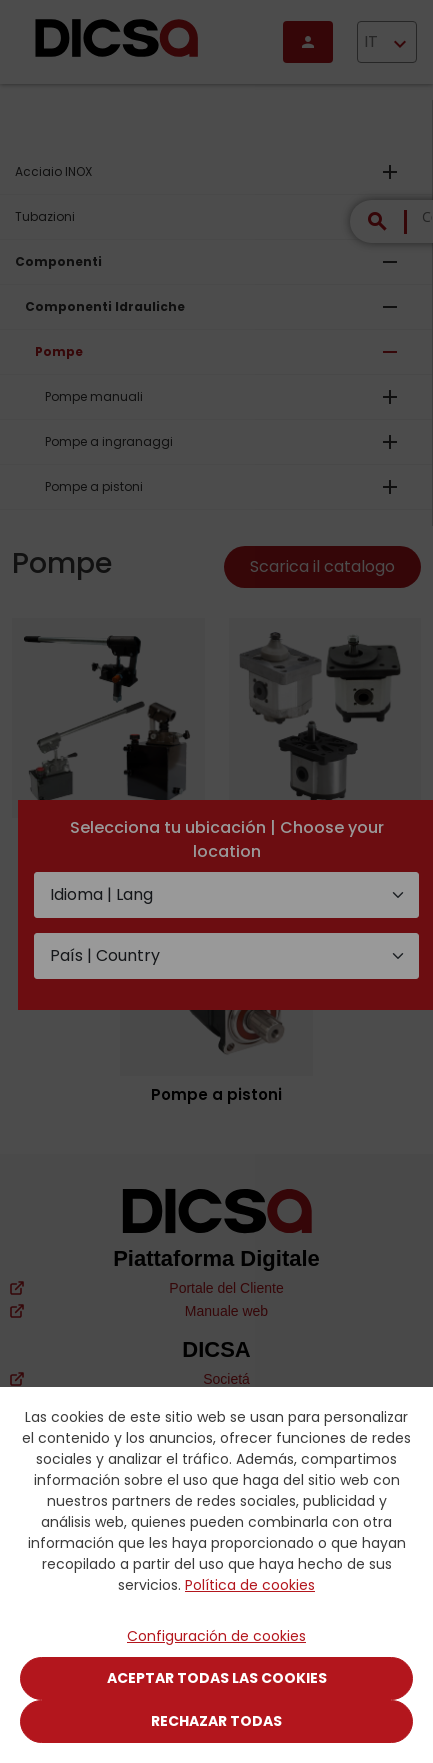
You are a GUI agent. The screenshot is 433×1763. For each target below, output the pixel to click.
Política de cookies (250, 1585)
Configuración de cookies (216, 1636)
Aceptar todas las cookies (217, 1678)
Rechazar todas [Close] (216, 1721)
